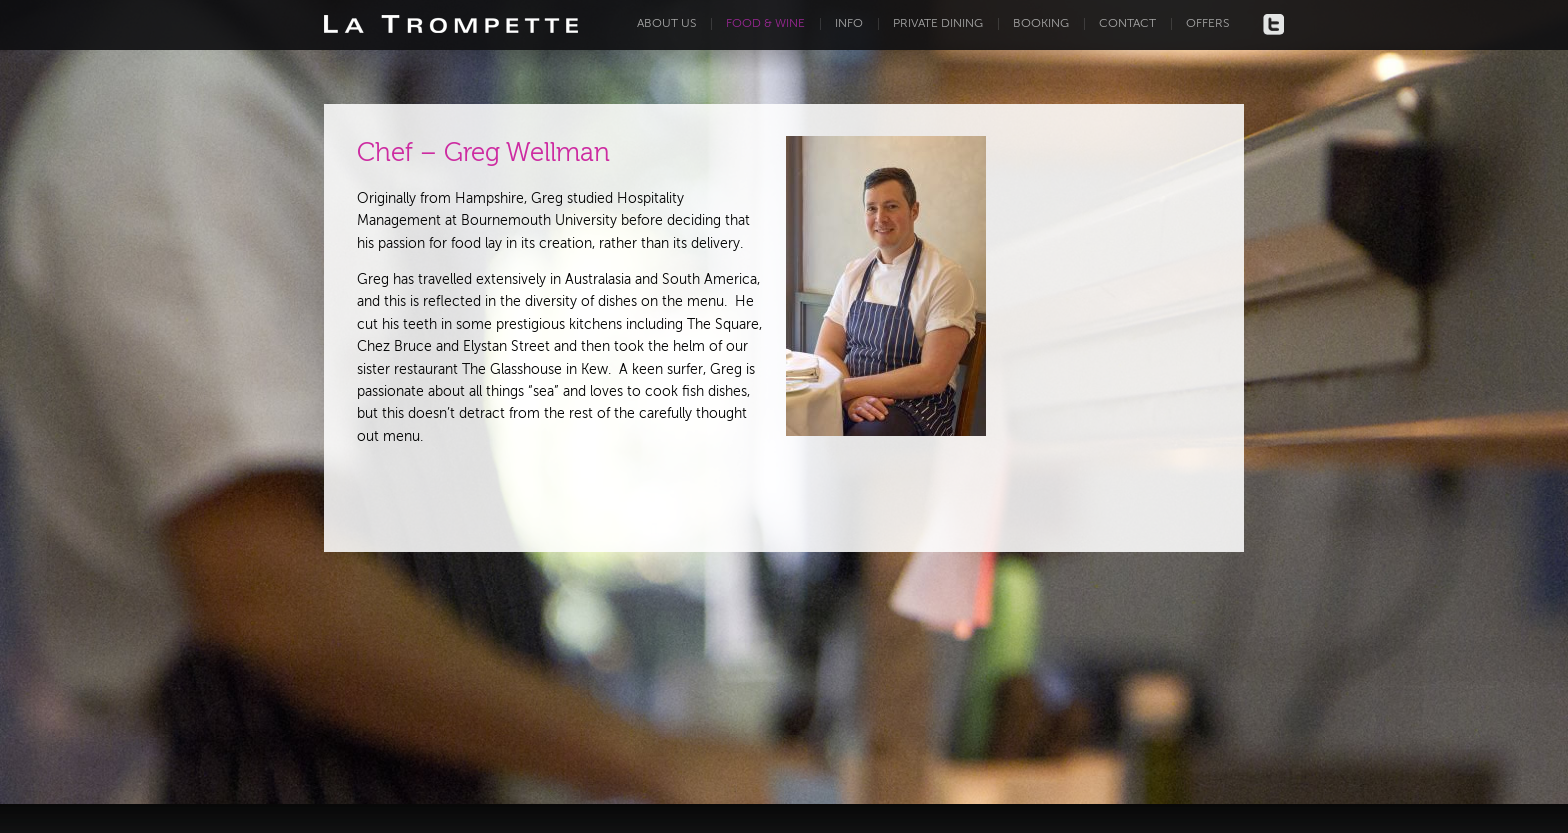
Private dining (938, 24)
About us (666, 24)
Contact (1127, 24)
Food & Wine (765, 24)
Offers (1207, 24)
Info (849, 24)
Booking (1041, 24)
